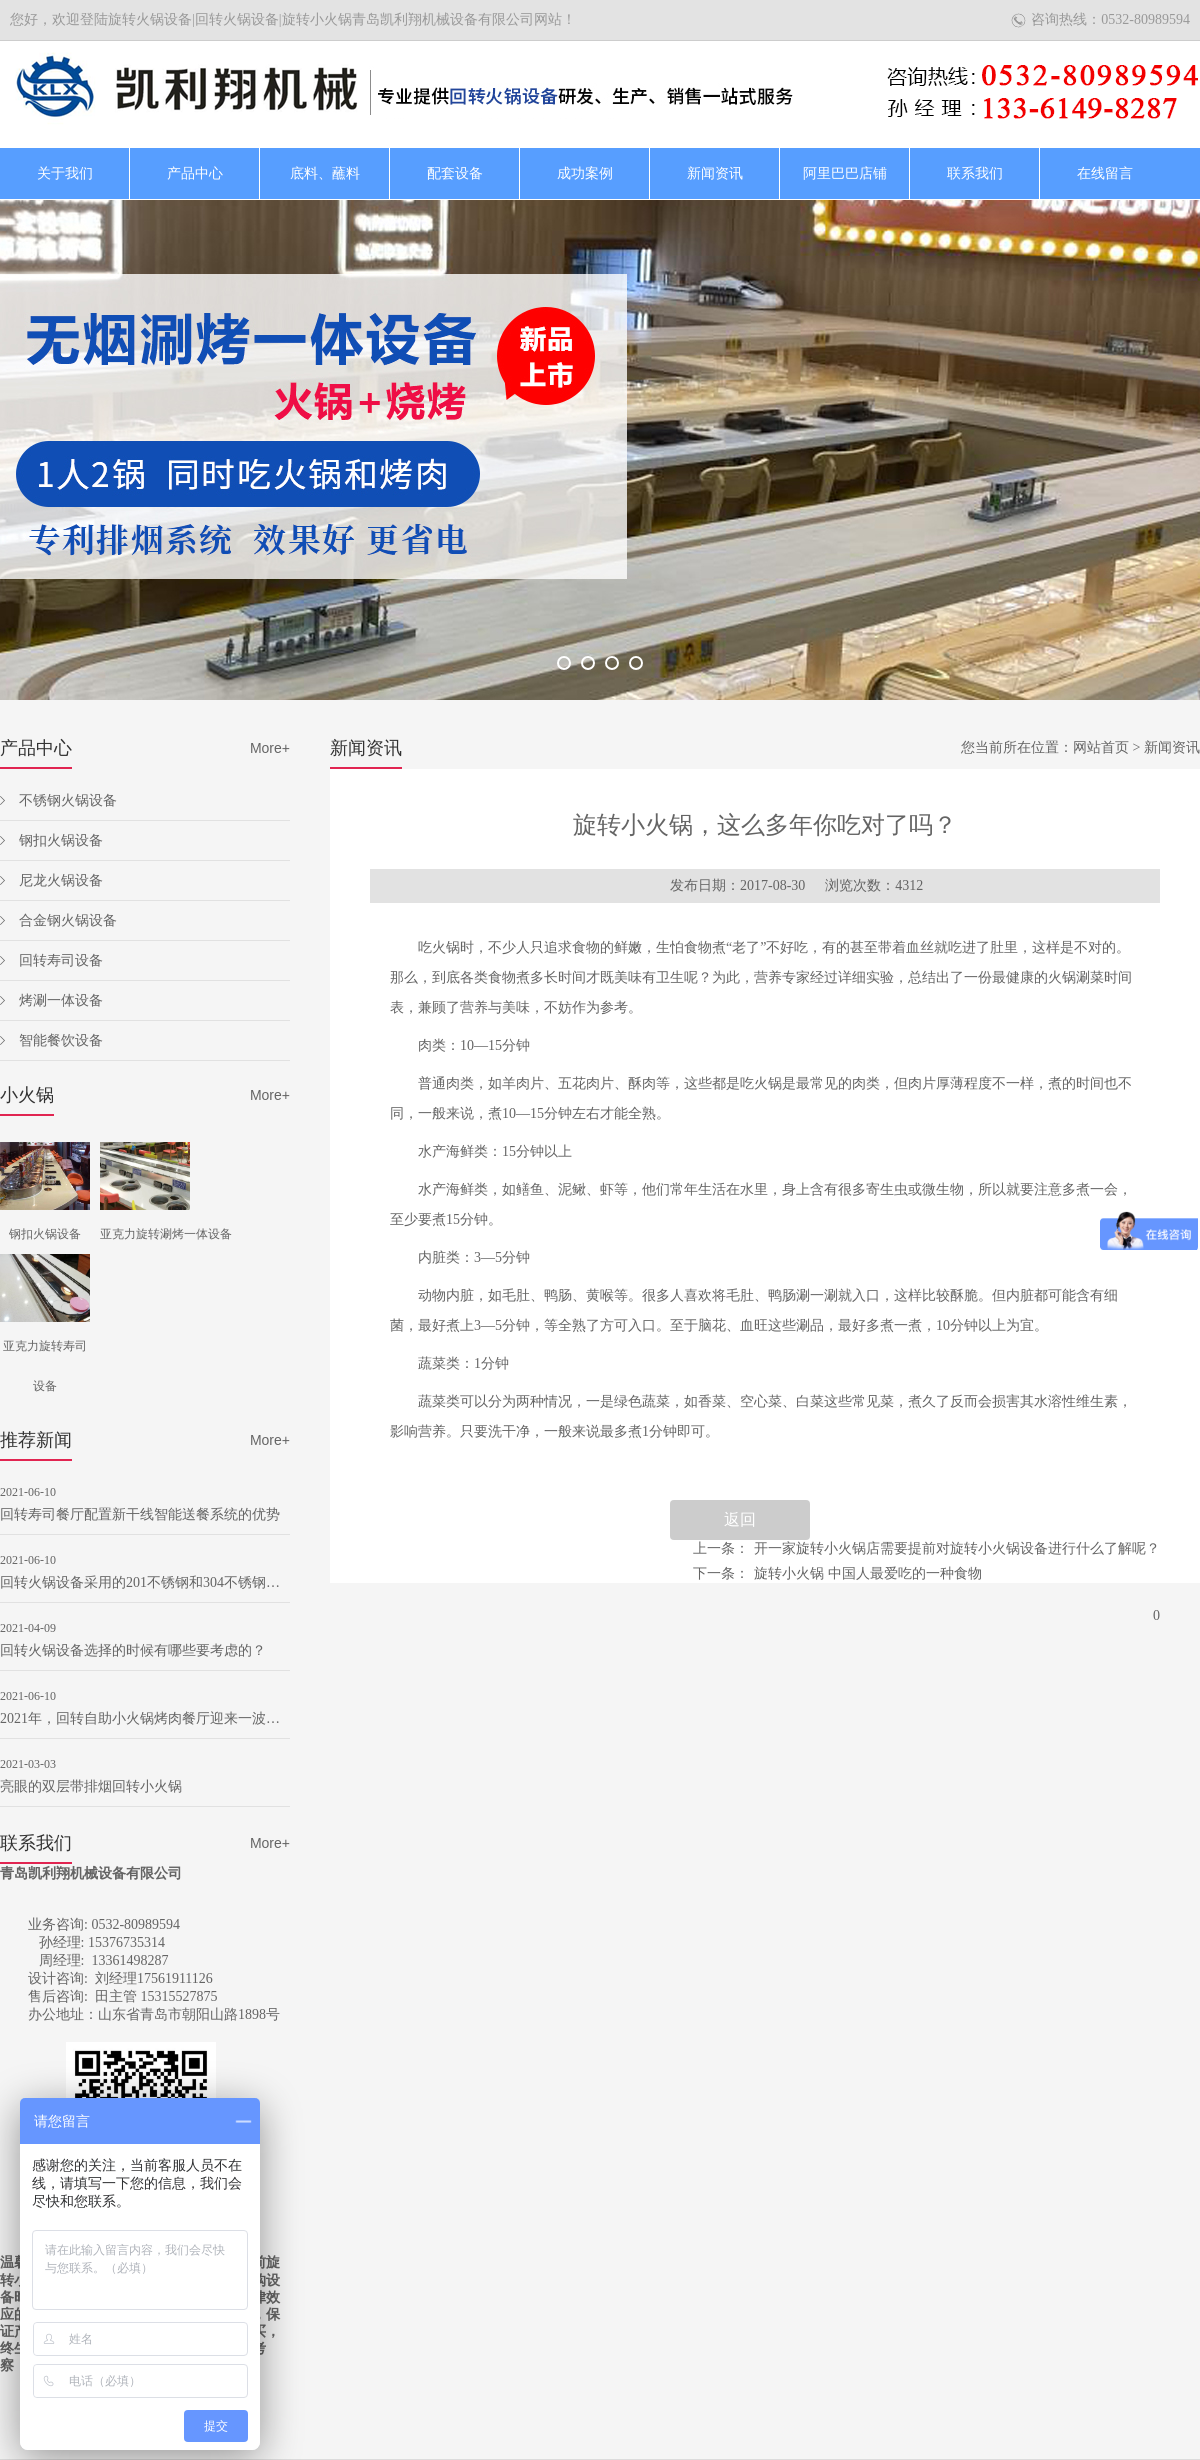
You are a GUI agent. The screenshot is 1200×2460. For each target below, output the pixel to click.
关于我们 (65, 173)
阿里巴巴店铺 (845, 173)
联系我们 (975, 173)
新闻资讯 (715, 173)
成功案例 (585, 173)
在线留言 (1105, 173)
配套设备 (455, 173)
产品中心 (195, 173)
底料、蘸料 (325, 173)
